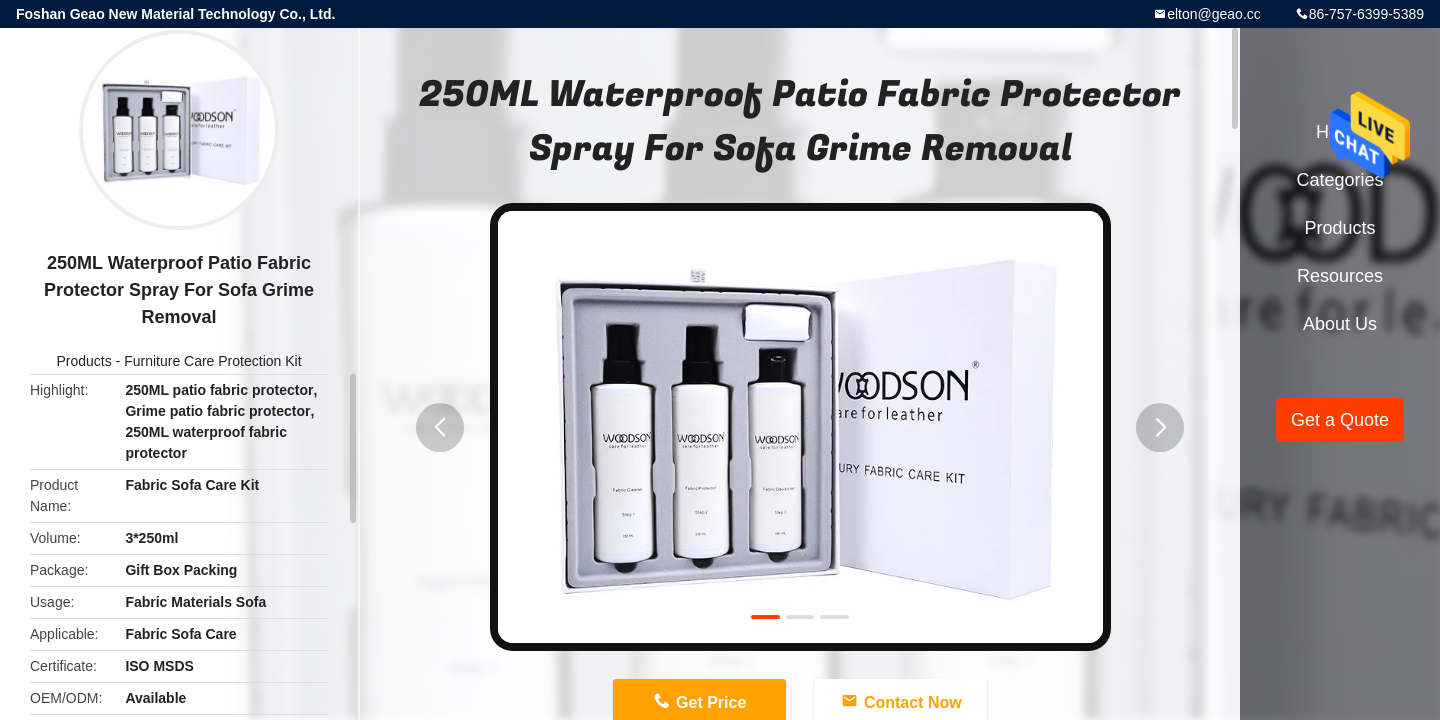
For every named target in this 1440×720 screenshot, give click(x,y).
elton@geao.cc (1214, 14)
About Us (1340, 324)
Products (83, 361)
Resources (1340, 276)
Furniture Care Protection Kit (212, 361)
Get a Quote (1340, 420)
